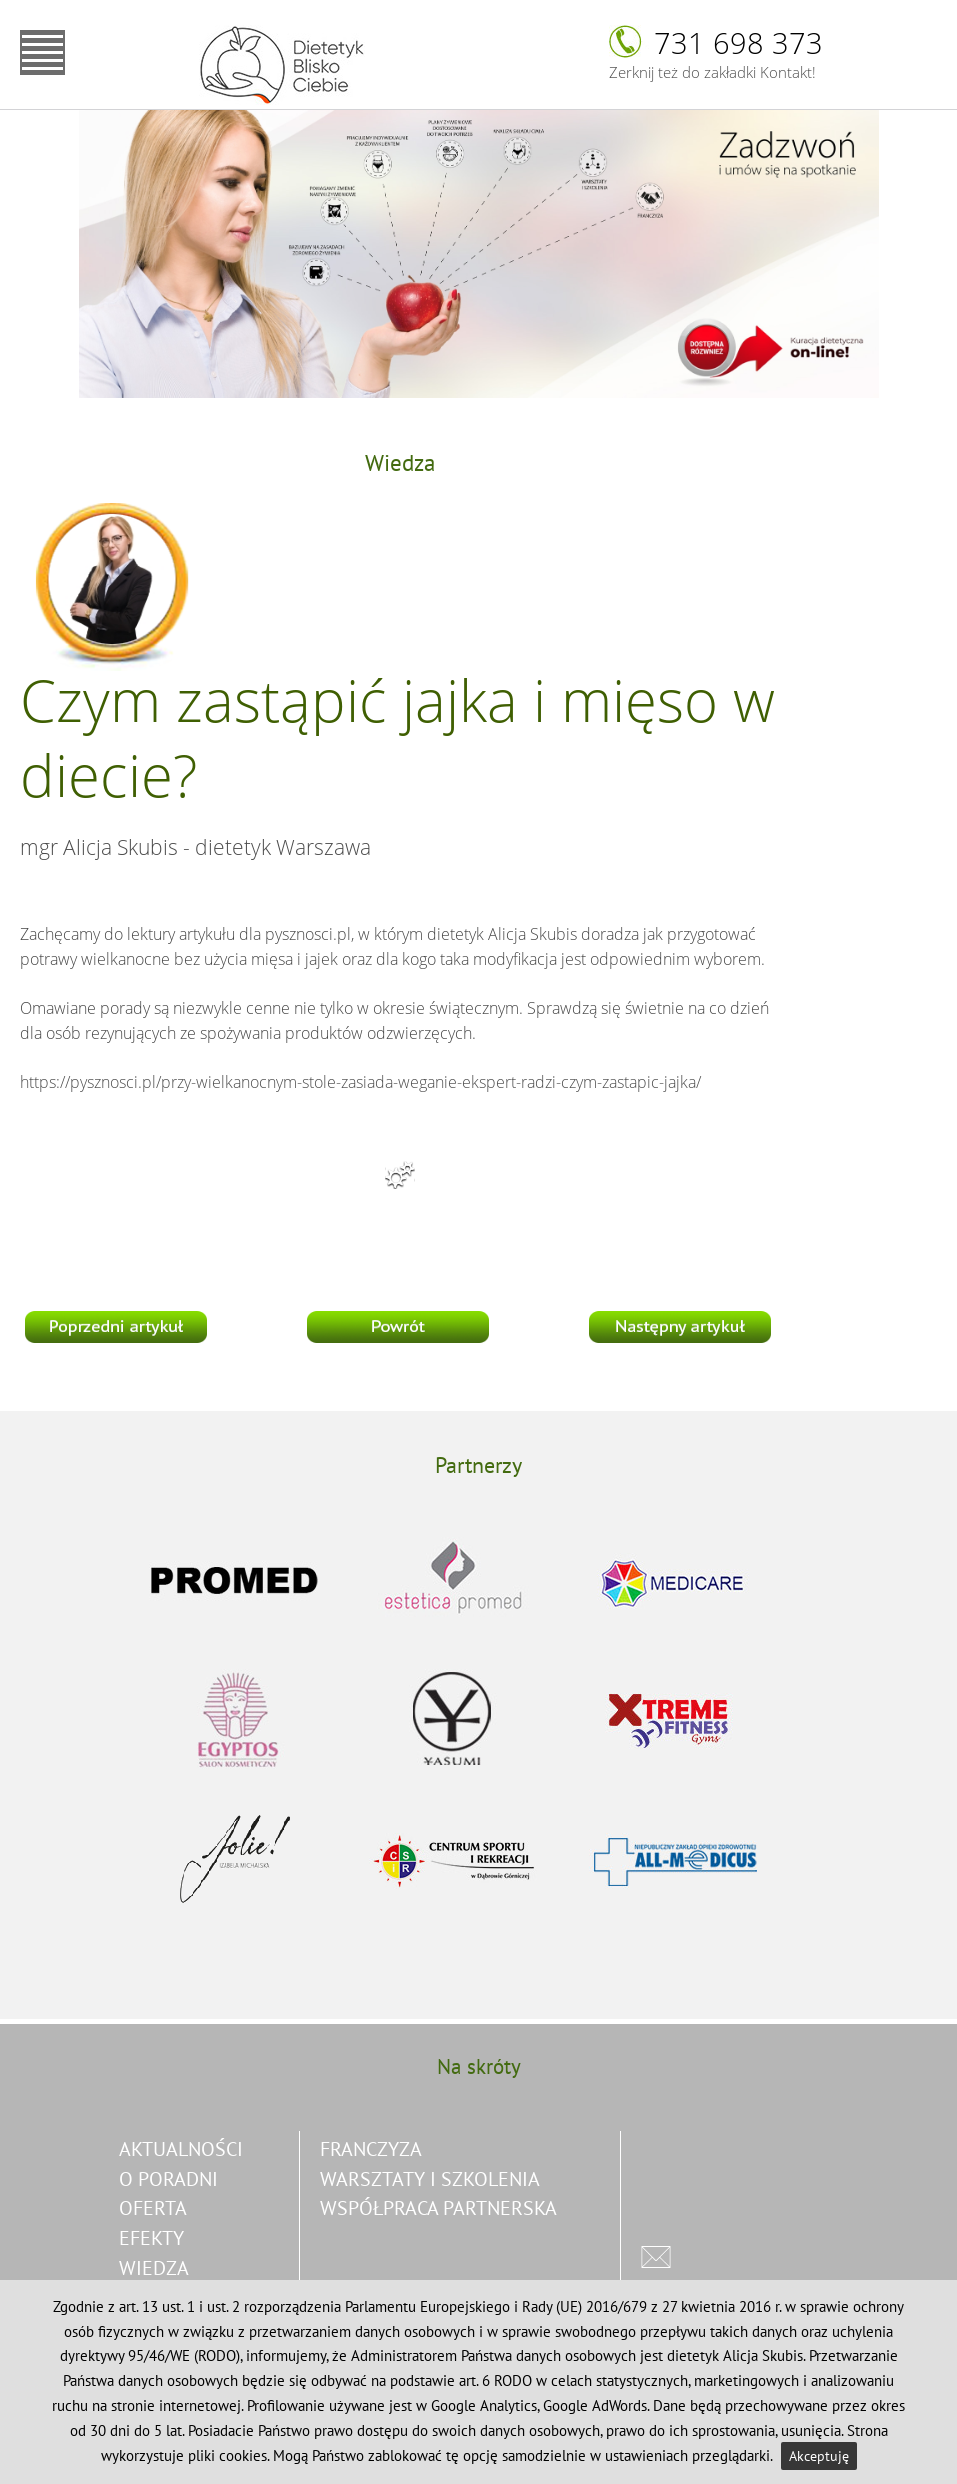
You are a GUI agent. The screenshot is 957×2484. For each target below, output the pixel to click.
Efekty (151, 2237)
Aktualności (181, 2148)
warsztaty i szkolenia (430, 2178)
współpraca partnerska (438, 2207)
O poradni (168, 2178)
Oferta (153, 2207)
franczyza (371, 2148)
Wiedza (154, 2267)
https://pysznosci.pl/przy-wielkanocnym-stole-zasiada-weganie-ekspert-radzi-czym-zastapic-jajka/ (360, 1081)
